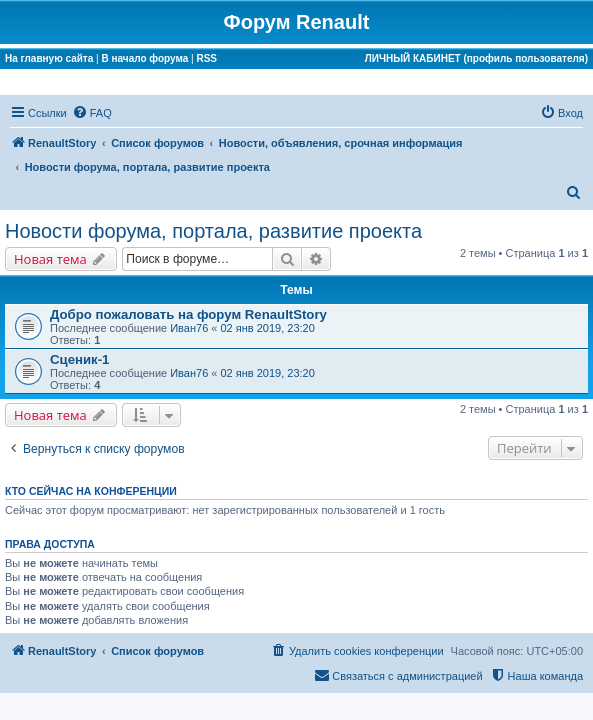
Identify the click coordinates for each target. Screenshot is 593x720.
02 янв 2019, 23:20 (268, 328)
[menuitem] (92, 113)
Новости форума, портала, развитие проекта (213, 231)
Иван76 (189, 328)
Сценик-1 (79, 359)
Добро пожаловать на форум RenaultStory (188, 314)
